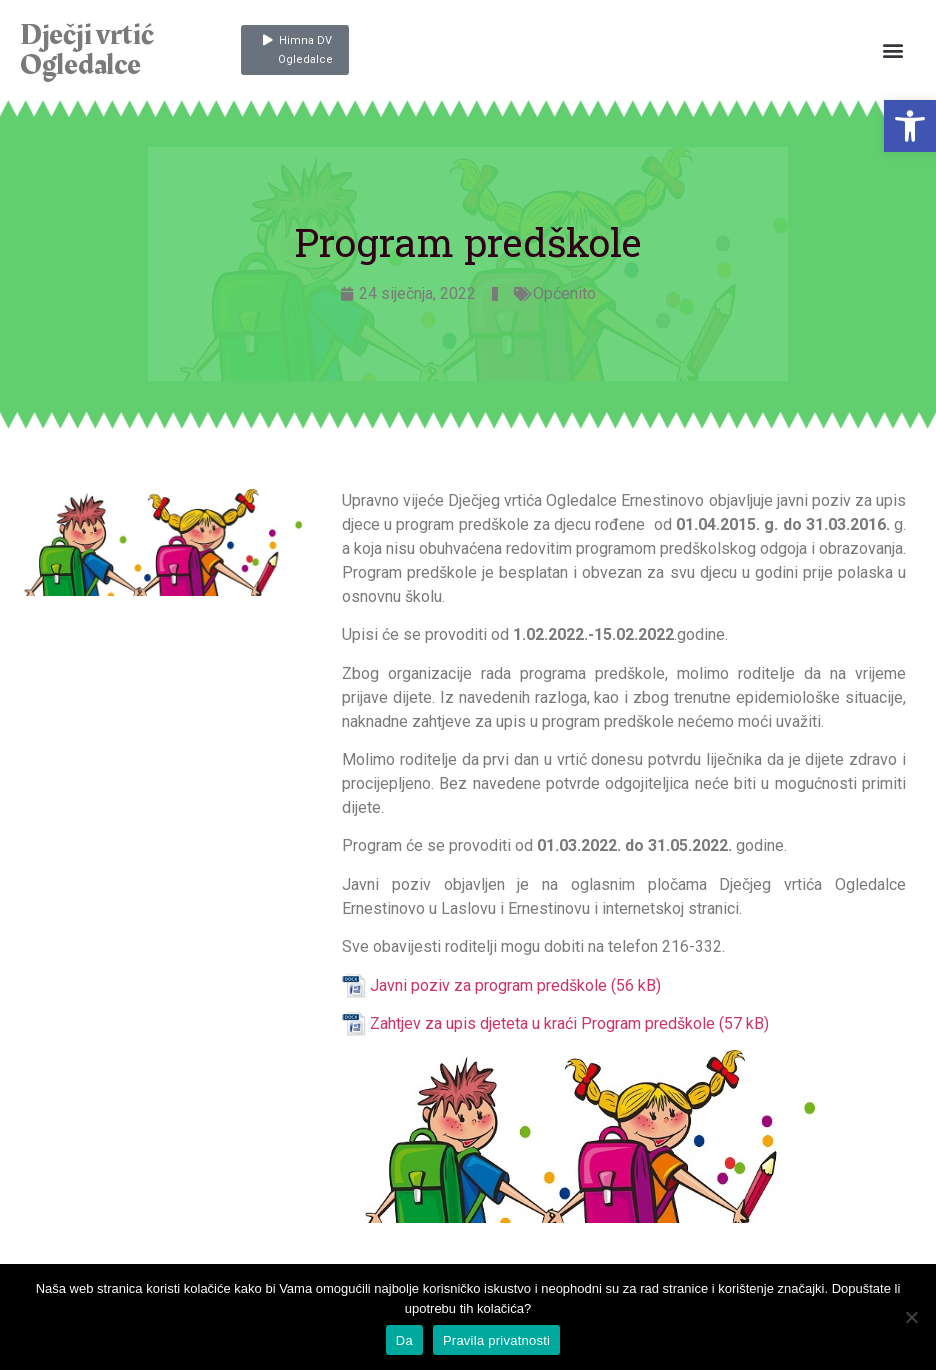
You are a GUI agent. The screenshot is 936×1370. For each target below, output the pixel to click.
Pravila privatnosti (496, 1340)
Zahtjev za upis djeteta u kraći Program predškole (542, 1023)
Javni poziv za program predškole (488, 985)
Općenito (564, 293)
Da (404, 1340)
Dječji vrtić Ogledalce (86, 50)
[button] (910, 126)
